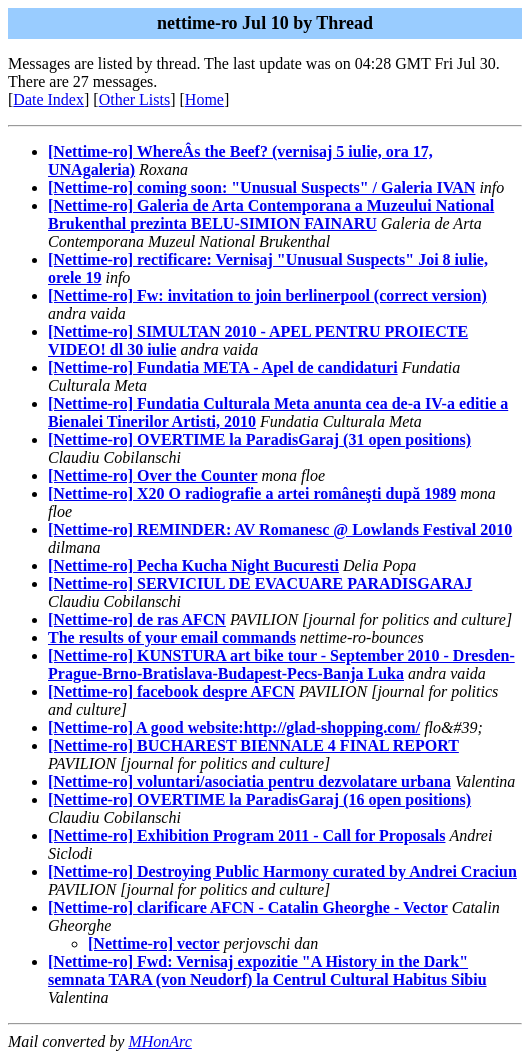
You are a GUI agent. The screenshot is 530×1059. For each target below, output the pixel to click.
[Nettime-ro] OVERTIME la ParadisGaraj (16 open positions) (259, 799)
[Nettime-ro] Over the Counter (153, 475)
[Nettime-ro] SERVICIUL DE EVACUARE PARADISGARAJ (260, 583)
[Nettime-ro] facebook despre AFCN (171, 691)
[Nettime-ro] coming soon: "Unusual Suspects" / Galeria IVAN (261, 187)
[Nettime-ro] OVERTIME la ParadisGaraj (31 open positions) (259, 439)
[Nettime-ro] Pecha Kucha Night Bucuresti (193, 565)
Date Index (48, 99)
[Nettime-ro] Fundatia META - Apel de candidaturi (223, 367)
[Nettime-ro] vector (154, 943)
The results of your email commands (172, 637)
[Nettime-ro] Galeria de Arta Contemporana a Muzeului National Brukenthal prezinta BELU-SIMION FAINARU (271, 214)
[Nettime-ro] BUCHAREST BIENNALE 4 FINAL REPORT (253, 745)
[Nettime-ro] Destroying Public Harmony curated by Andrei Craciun (282, 871)
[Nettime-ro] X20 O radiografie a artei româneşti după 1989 (252, 493)
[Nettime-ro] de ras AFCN (137, 619)
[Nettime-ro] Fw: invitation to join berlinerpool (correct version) (267, 295)
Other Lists (135, 99)
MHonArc (159, 1041)
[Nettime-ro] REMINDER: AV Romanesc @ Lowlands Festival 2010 (280, 529)
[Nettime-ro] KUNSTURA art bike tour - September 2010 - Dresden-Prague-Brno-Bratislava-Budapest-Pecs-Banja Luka (281, 664)
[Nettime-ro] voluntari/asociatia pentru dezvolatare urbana (249, 781)
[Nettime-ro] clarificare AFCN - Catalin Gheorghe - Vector (248, 907)
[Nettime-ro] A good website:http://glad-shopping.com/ (234, 727)
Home (204, 99)
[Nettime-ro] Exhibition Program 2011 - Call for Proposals (246, 835)
